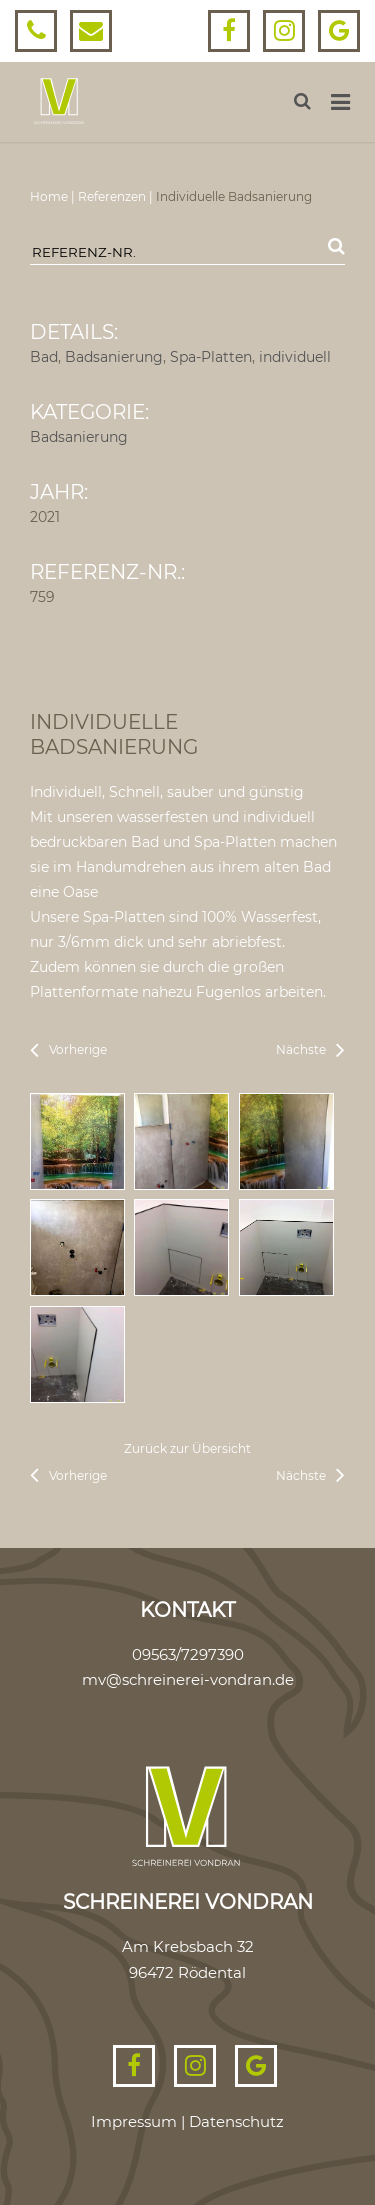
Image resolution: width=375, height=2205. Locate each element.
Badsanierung (114, 357)
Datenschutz (236, 2121)
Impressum (134, 2121)
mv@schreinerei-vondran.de (188, 1679)
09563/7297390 (188, 1654)
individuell (295, 357)
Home (49, 196)
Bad (44, 357)
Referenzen (112, 196)
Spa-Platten (211, 357)
